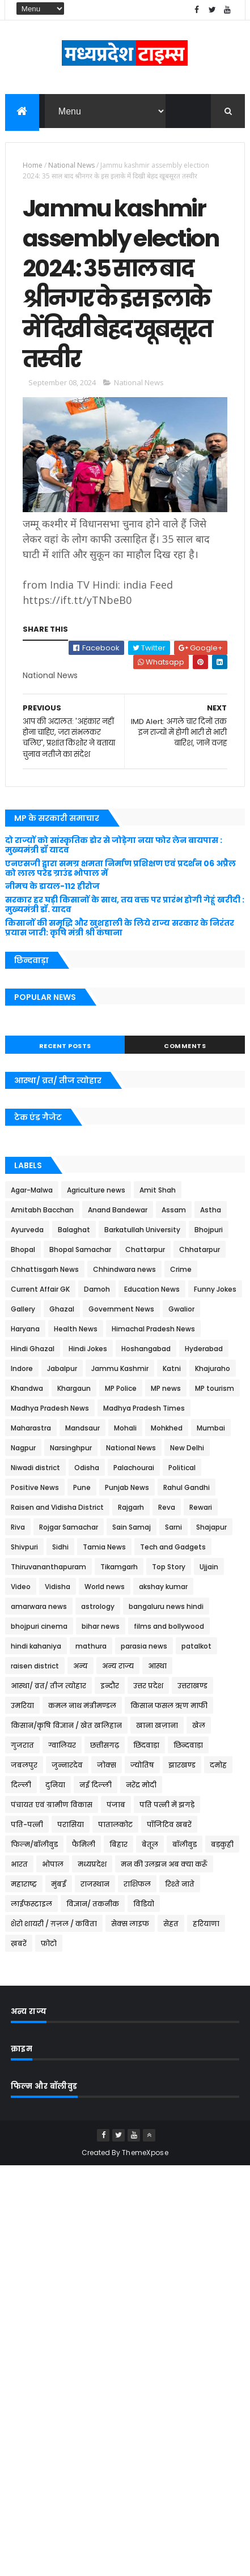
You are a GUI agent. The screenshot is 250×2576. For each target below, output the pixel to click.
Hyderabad (204, 1348)
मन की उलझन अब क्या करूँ (164, 1864)
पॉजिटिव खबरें (169, 1824)
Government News (121, 1309)
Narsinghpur (71, 1448)
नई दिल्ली (95, 1785)
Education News (152, 1289)
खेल (198, 1725)
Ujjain (209, 1567)
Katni (172, 1368)
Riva (18, 1527)
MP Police (121, 1388)
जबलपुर (24, 1765)
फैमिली (83, 1844)
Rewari (200, 1507)
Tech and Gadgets (173, 1547)
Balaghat (74, 1229)
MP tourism (214, 1388)
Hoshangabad (146, 1348)
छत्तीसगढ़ (104, 1745)
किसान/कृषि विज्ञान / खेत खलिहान (66, 1725)
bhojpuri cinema (39, 1626)
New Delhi (187, 1448)
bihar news (101, 1626)
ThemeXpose (145, 2152)
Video (21, 1586)
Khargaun (74, 1388)
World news (104, 1586)
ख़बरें (19, 1943)
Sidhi (60, 1547)
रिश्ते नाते (179, 1884)
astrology (98, 1606)
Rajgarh (131, 1507)
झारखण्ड (182, 1765)
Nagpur (23, 1448)
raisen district (35, 1666)
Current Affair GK (40, 1289)
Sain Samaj (131, 1527)
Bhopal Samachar (80, 1249)
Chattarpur (145, 1249)
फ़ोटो (49, 1943)
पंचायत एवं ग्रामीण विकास (51, 1804)
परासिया (70, 1824)
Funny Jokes (215, 1289)
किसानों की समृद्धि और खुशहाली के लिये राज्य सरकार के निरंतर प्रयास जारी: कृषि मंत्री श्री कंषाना (119, 927)
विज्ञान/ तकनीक (92, 1904)
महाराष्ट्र (24, 1884)
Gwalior (181, 1309)
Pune (82, 1487)
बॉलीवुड (184, 1844)
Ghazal (61, 1309)
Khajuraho (212, 1368)
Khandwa (27, 1388)
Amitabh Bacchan (42, 1210)
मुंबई (58, 1884)
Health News (76, 1329)
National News (71, 165)
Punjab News (127, 1487)
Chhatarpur (199, 1249)
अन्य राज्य (118, 1666)
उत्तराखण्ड (192, 1686)
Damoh (97, 1289)
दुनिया (55, 1785)
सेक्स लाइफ (130, 1923)
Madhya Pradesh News (50, 1408)
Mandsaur (82, 1428)
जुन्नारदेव (67, 1765)
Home (33, 165)
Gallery (23, 1309)
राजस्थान (94, 1884)
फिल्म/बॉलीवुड (34, 1844)
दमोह (218, 1765)
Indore (22, 1368)
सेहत (171, 1923)
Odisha (86, 1467)
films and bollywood (169, 1626)
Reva (166, 1507)
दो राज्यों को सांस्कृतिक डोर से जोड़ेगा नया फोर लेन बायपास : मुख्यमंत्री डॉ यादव (113, 844)
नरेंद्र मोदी (141, 1785)
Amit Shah (157, 1190)
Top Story (168, 1567)
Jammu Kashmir (120, 1368)
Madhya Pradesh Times (144, 1408)
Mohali (125, 1428)
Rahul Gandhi (186, 1487)
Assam (174, 1210)
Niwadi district (35, 1467)
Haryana (25, 1329)
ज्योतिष (142, 1765)
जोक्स (106, 1765)
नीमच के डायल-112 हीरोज (52, 886)
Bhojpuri (208, 1229)
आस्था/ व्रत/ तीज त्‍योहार (48, 1686)
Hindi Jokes (88, 1348)
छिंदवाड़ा (146, 1745)
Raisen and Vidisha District (57, 1507)
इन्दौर (109, 1686)
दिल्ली (21, 1785)
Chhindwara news (124, 1269)
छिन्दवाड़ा (188, 1745)
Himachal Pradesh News (153, 1329)
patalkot (196, 1646)
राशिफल (137, 1884)
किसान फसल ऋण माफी (168, 1705)
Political (182, 1467)
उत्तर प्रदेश (148, 1686)
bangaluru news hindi (166, 1606)
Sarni (173, 1527)
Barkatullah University (142, 1229)
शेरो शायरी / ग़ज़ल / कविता (54, 1923)
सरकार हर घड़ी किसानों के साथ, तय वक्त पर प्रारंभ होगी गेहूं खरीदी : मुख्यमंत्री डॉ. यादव (124, 904)
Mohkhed (167, 1428)
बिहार (118, 1844)
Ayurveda (27, 1229)
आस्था (157, 1666)
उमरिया (22, 1705)
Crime (181, 1269)
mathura (91, 1646)
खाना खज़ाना (157, 1725)
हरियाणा (206, 1923)
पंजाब (116, 1804)
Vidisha (57, 1586)
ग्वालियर (62, 1745)
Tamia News (104, 1547)
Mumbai (211, 1428)
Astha (210, 1210)
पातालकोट (115, 1824)
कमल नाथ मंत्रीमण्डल (82, 1705)
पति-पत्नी (27, 1824)
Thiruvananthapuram (48, 1567)
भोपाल (52, 1864)
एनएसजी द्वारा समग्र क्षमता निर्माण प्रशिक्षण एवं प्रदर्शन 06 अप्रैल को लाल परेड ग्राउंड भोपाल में (120, 868)
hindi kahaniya (36, 1646)
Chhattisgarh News (45, 1269)
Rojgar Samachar (68, 1527)
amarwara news (39, 1606)
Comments (185, 1045)
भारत (19, 1864)
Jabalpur (62, 1368)
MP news (166, 1388)
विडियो (143, 1904)
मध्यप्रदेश (92, 1864)
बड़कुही (222, 1844)
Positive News (35, 1487)
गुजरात (22, 1745)
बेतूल (150, 1844)
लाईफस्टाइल (31, 1904)
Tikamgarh (119, 1567)
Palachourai (133, 1467)
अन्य (80, 1666)
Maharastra (31, 1428)
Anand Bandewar (117, 1210)
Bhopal (23, 1249)
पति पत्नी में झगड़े (166, 1804)
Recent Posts (65, 1045)
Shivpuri (24, 1547)
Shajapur (211, 1527)
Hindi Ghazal (32, 1348)
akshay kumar (163, 1586)
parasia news (144, 1646)
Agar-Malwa (32, 1190)
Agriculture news (96, 1190)
